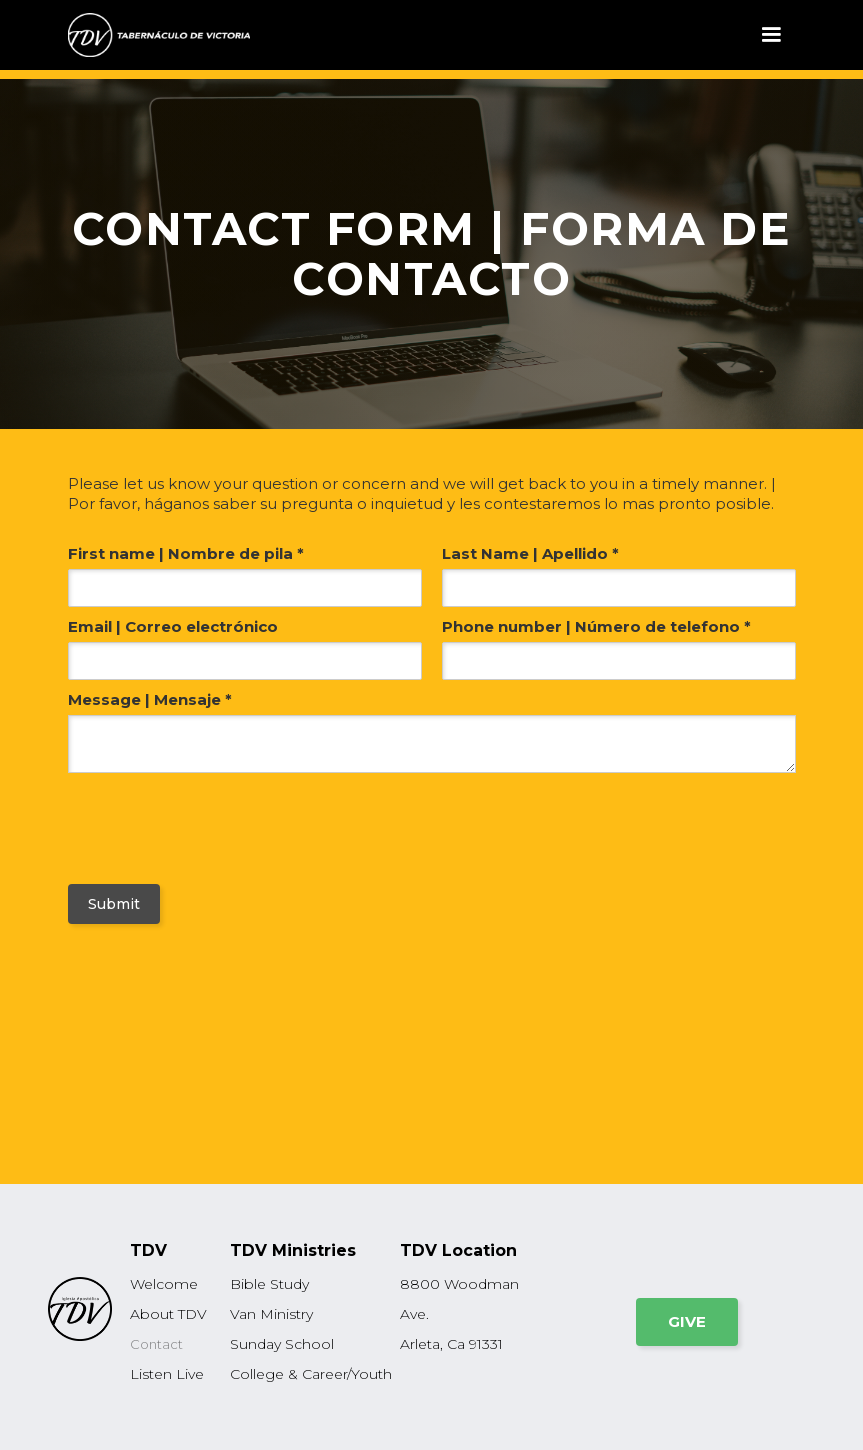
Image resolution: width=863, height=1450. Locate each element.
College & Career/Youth (311, 1374)
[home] (159, 35)
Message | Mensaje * (150, 699)
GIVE (687, 1321)
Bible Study (269, 1284)
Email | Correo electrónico (173, 626)
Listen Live (167, 1374)
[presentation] (189, 824)
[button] (771, 35)
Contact (156, 1344)
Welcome (164, 1284)
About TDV (168, 1314)
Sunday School (282, 1344)
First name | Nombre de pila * (186, 553)
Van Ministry (271, 1314)
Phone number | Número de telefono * (596, 626)
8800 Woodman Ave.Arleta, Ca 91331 (459, 1314)
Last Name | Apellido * (530, 553)
